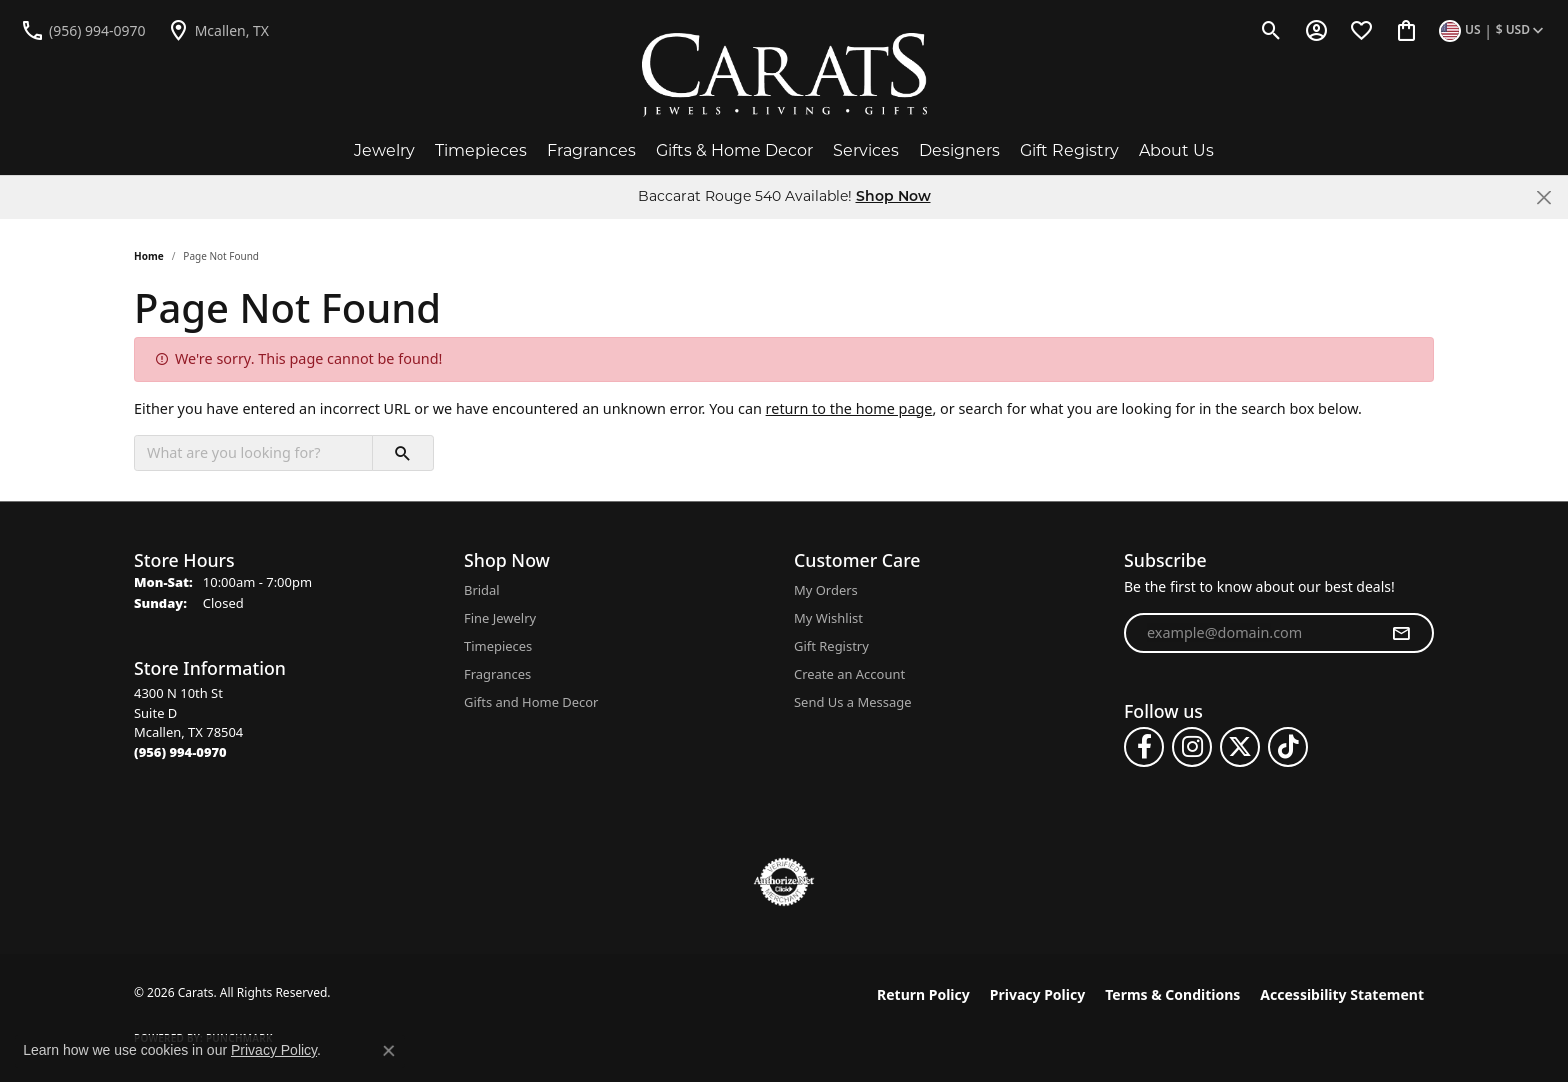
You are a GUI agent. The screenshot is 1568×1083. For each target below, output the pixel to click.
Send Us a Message (852, 702)
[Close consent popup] (389, 1051)
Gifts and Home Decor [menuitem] (531, 702)
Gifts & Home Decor (734, 150)
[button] (1271, 30)
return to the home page (849, 408)
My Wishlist (828, 618)
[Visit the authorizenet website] (784, 882)
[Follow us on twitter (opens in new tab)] (1240, 747)
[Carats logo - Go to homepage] (784, 75)
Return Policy (923, 994)
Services (866, 150)
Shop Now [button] (893, 197)
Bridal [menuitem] (482, 590)
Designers (959, 150)
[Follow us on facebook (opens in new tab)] (1144, 747)
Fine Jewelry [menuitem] (500, 618)
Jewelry (384, 150)
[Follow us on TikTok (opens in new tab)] (1288, 747)
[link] (83, 30)
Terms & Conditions (1172, 994)
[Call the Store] (180, 752)
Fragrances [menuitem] (497, 674)
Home (149, 256)
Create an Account (849, 674)
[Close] (1543, 197)
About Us (1176, 150)
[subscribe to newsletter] (1401, 633)
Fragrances (591, 150)
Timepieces (481, 150)
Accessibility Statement (1342, 994)
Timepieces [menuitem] (498, 646)
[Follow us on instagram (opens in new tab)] (1192, 747)
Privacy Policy (1037, 994)
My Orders (826, 590)
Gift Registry (1069, 150)
